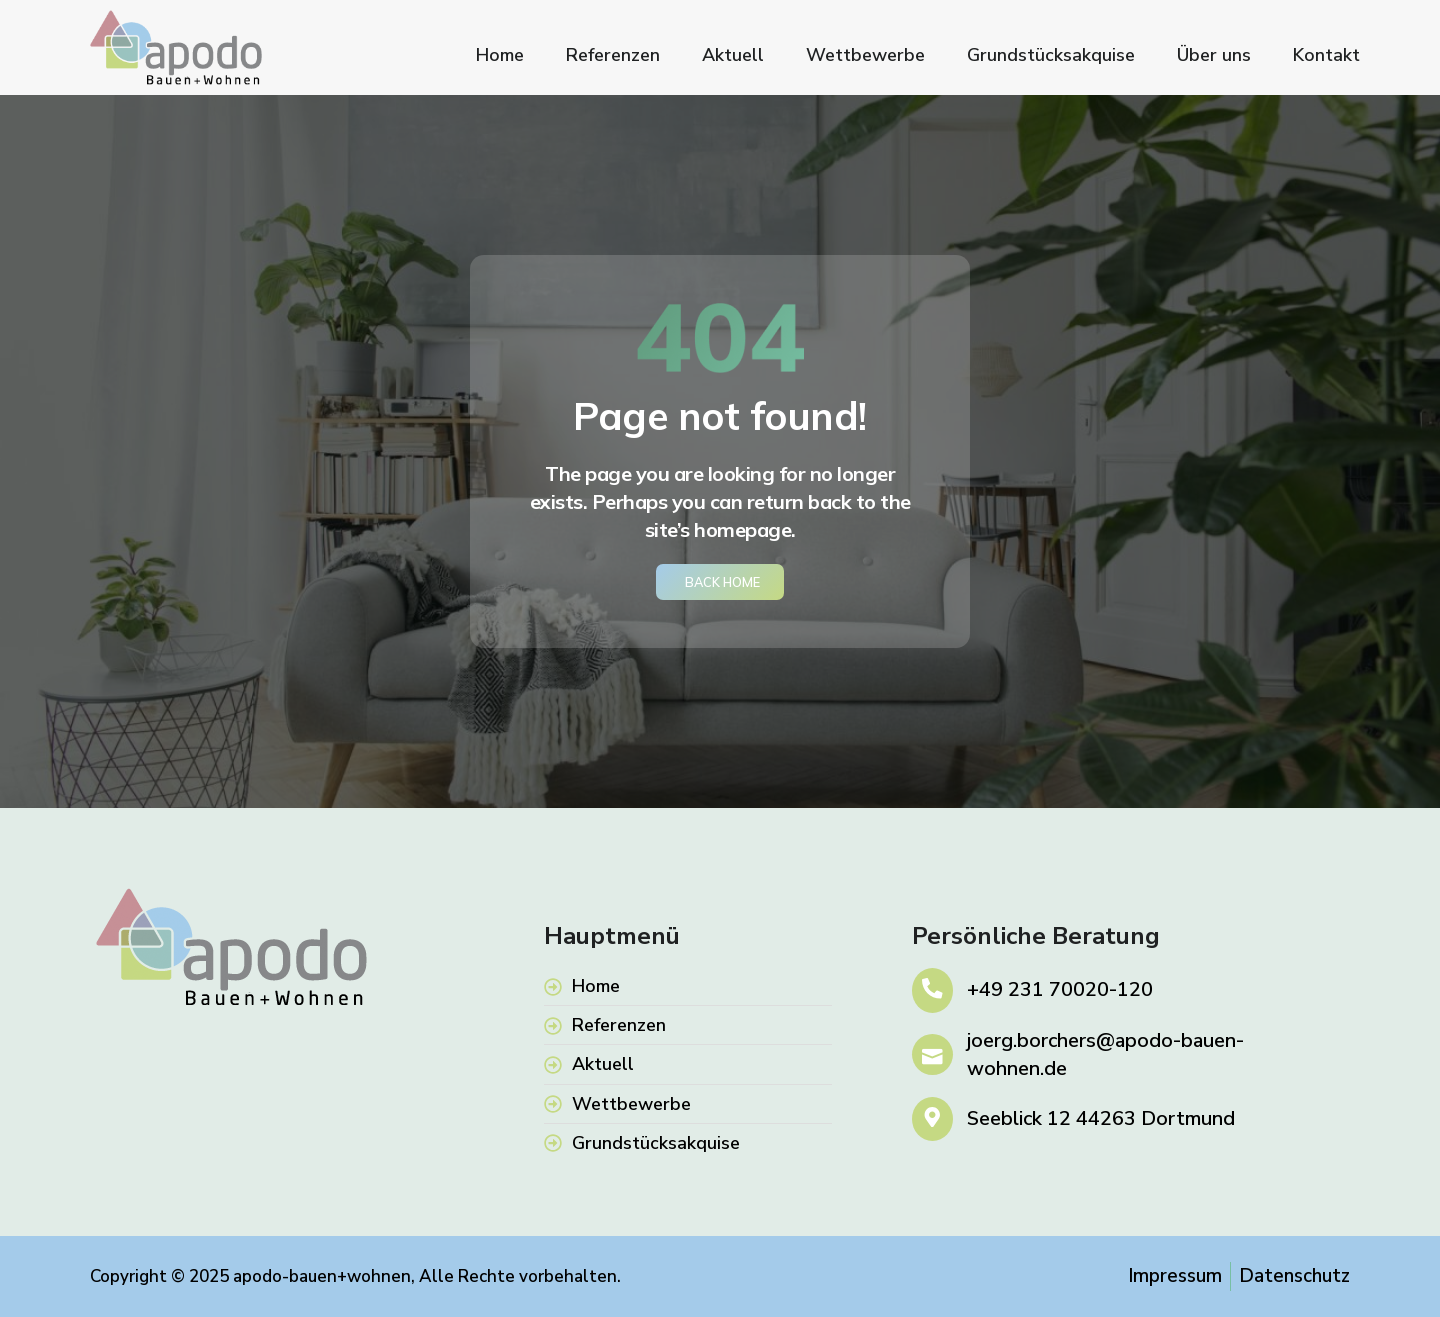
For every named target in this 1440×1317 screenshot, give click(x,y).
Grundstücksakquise (1051, 55)
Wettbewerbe (865, 55)
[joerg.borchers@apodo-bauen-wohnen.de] (933, 1055)
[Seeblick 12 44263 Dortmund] (933, 1119)
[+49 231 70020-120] (933, 990)
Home (500, 55)
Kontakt (1326, 55)
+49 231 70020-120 (1061, 990)
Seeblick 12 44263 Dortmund (1102, 1119)
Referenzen (613, 55)
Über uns (1214, 55)
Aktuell (733, 55)
